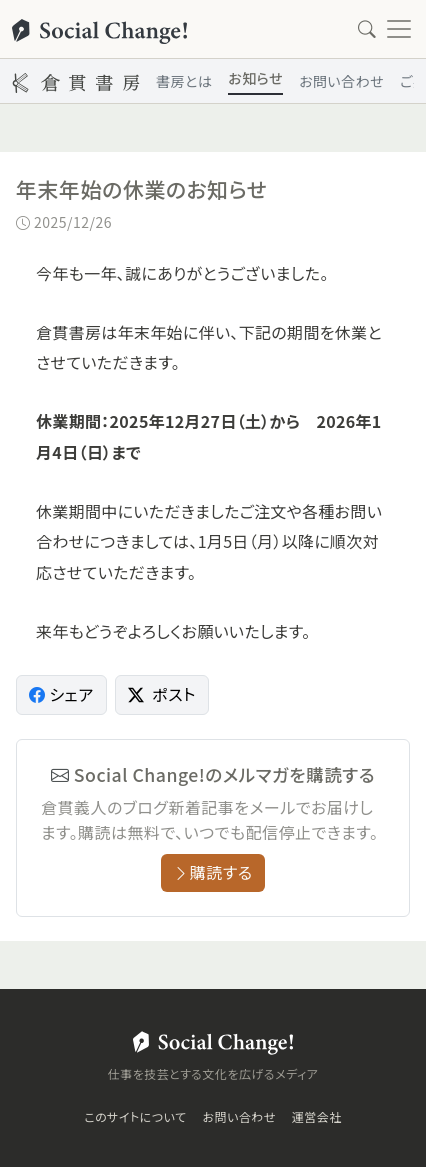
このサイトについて (135, 1116)
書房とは (184, 81)
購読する (212, 872)
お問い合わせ (341, 81)
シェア (61, 694)
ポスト (162, 694)
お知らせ (255, 78)
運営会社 (317, 1116)
